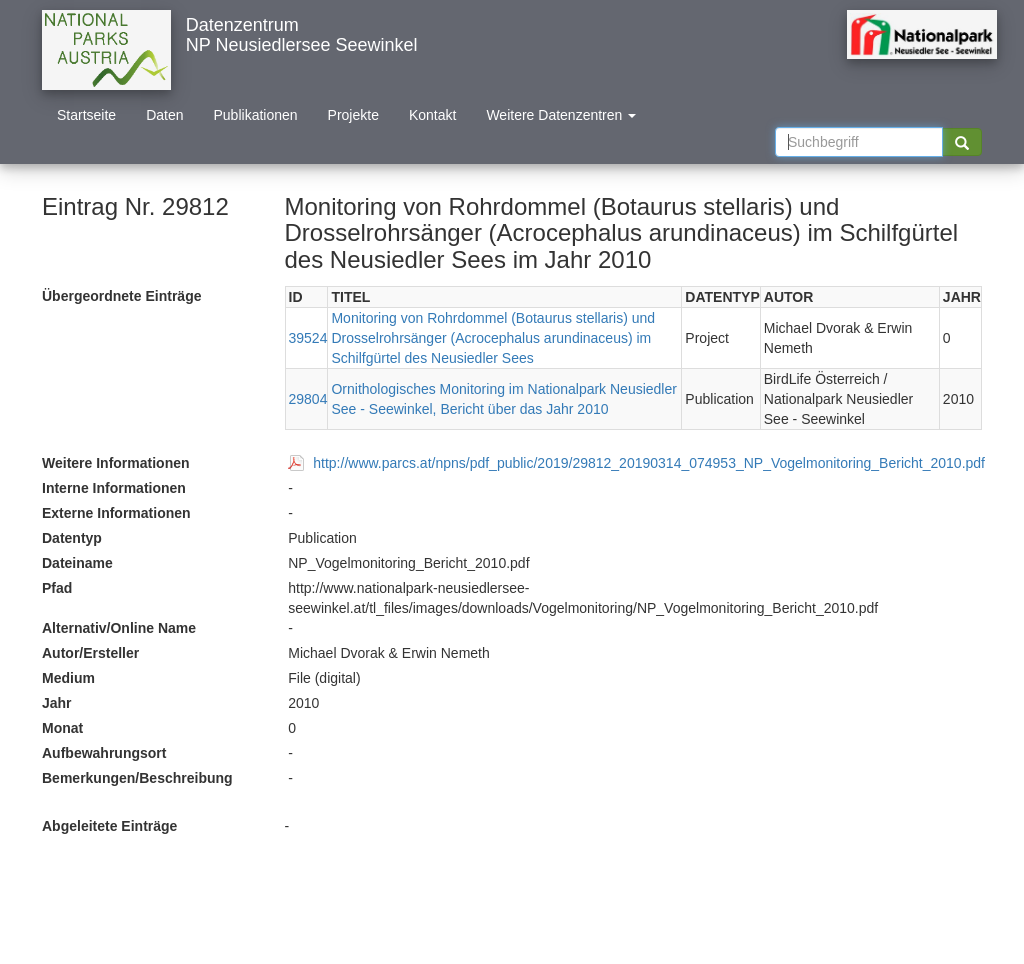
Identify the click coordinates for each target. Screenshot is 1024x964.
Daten (164, 115)
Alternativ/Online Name (119, 628)
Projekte (353, 115)
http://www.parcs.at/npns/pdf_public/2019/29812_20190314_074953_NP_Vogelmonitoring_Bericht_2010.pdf (649, 463)
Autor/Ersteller (90, 653)
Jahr (57, 703)
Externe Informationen (116, 513)
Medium (68, 678)
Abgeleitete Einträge (109, 826)
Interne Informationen (114, 488)
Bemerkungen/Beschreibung (137, 778)
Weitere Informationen (116, 463)
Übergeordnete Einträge (121, 296)
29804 (308, 399)
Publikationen (256, 115)
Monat (62, 728)
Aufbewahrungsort (104, 753)
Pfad (57, 588)
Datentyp (72, 538)
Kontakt (432, 115)
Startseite (86, 115)
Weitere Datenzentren (561, 115)
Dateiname (77, 563)
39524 (308, 338)
